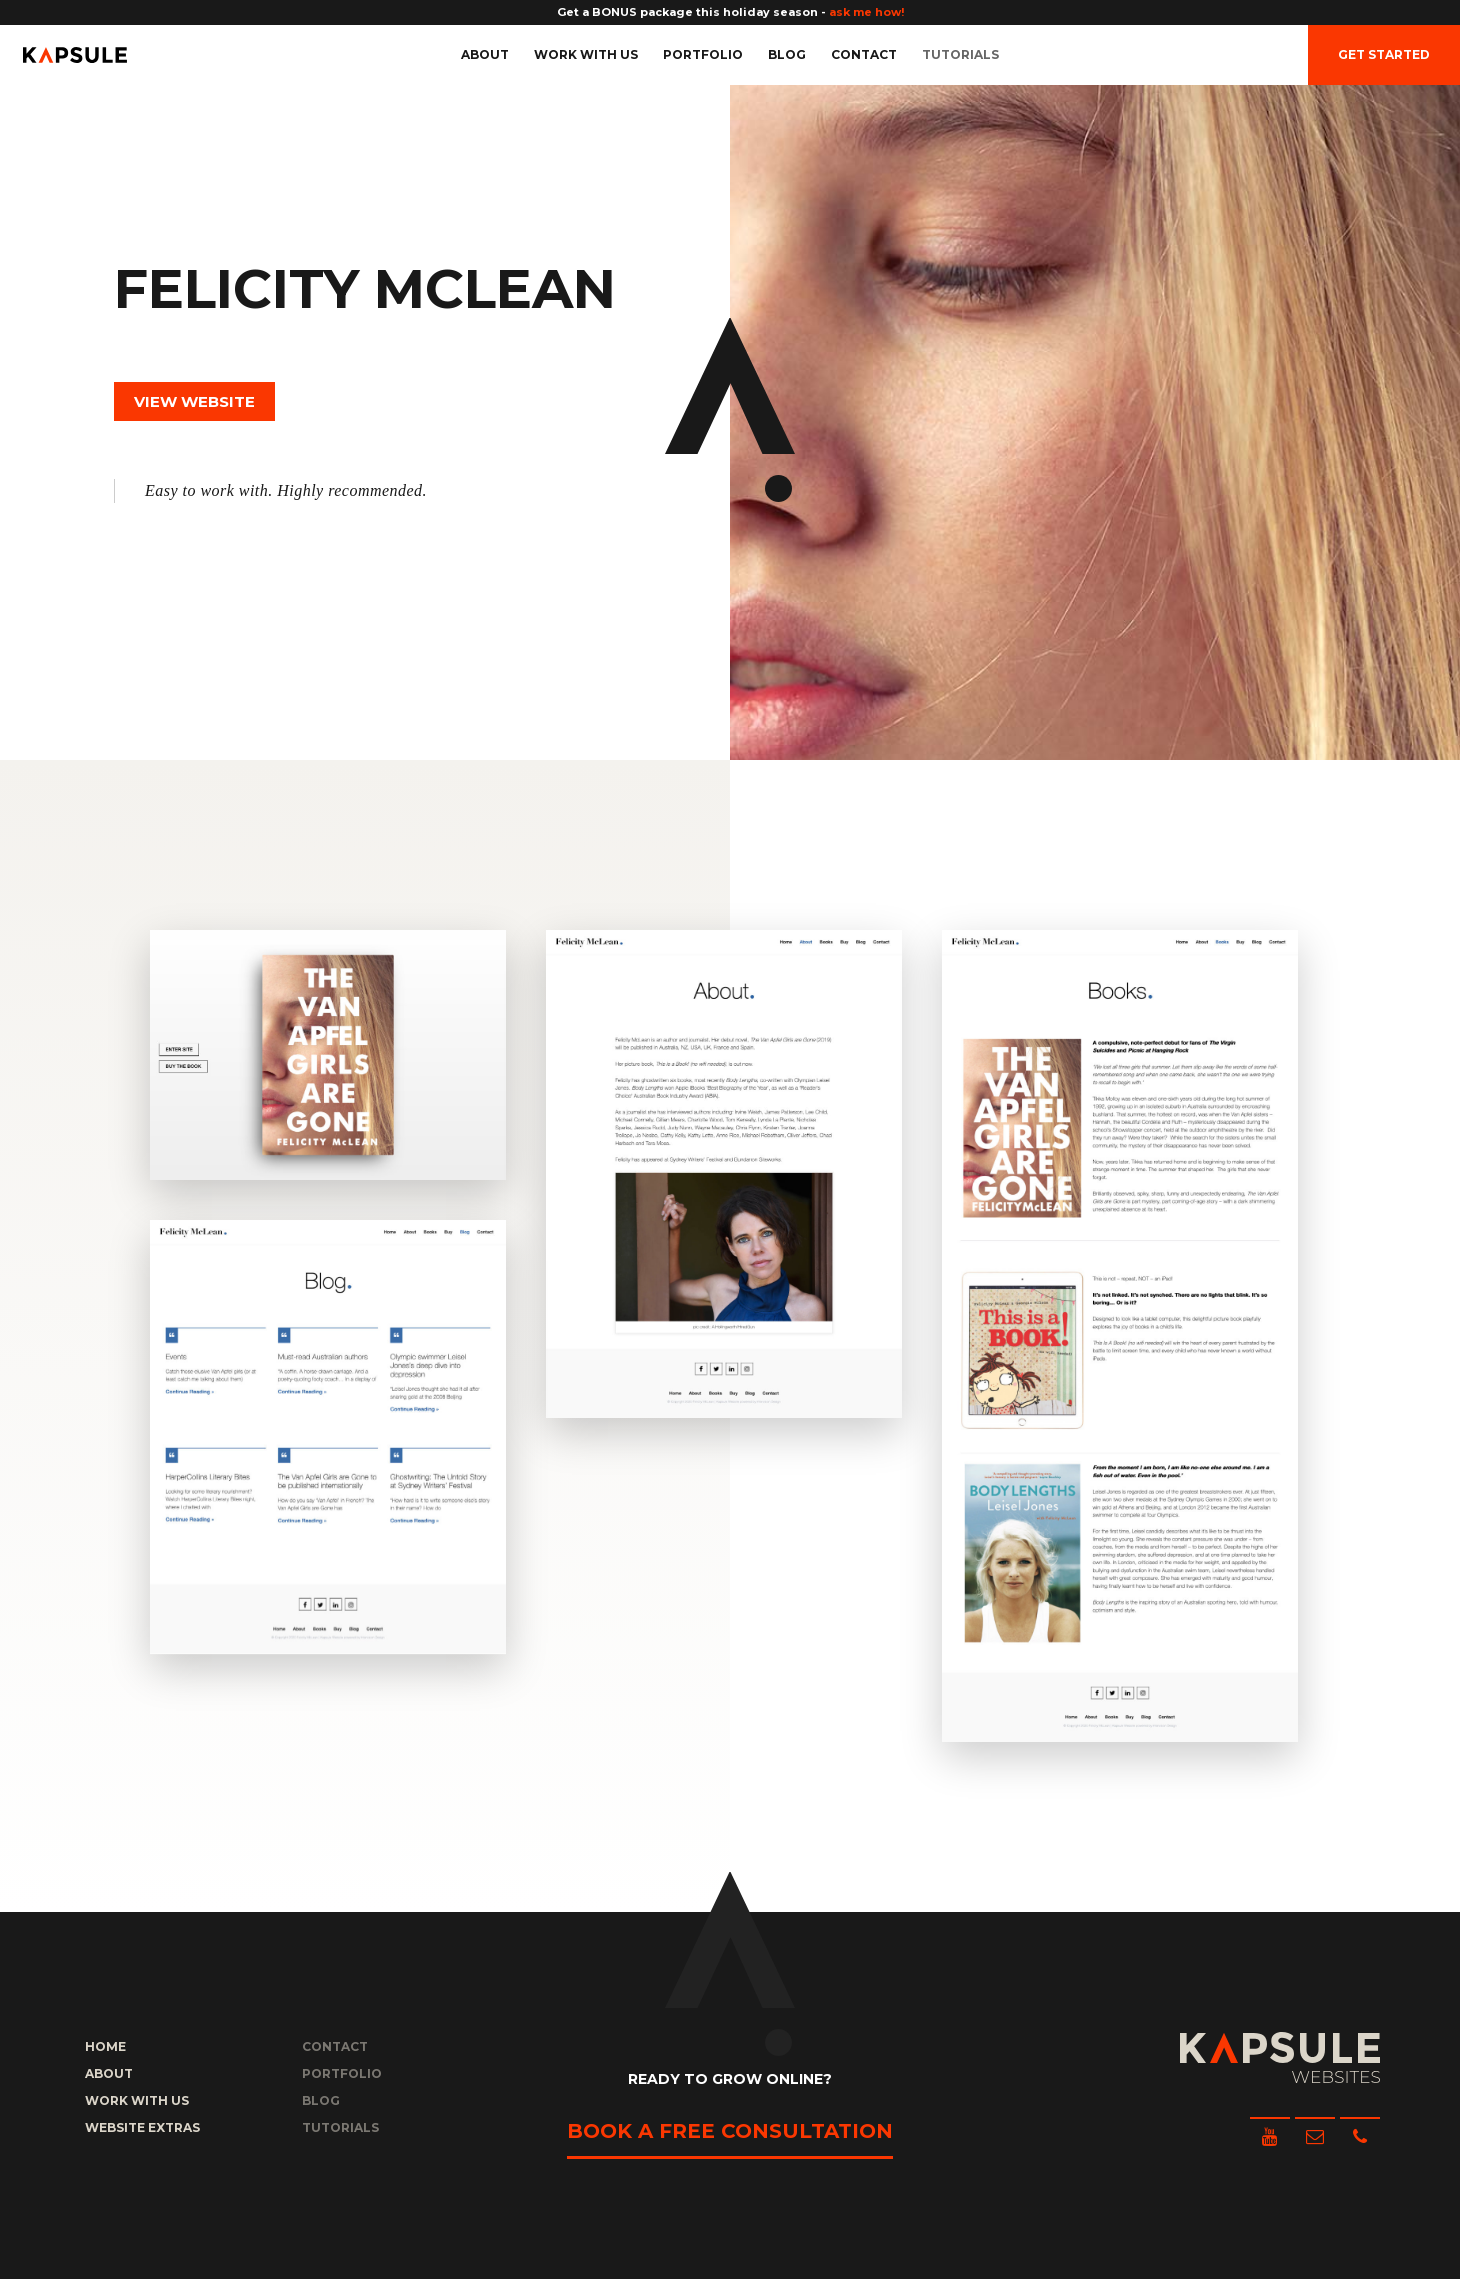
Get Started (1384, 54)
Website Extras (142, 2127)
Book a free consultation (730, 2131)
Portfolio (703, 54)
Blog (787, 54)
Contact (864, 54)
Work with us (586, 54)
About (485, 54)
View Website (194, 401)
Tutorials (960, 54)
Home (105, 2046)
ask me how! (866, 12)
